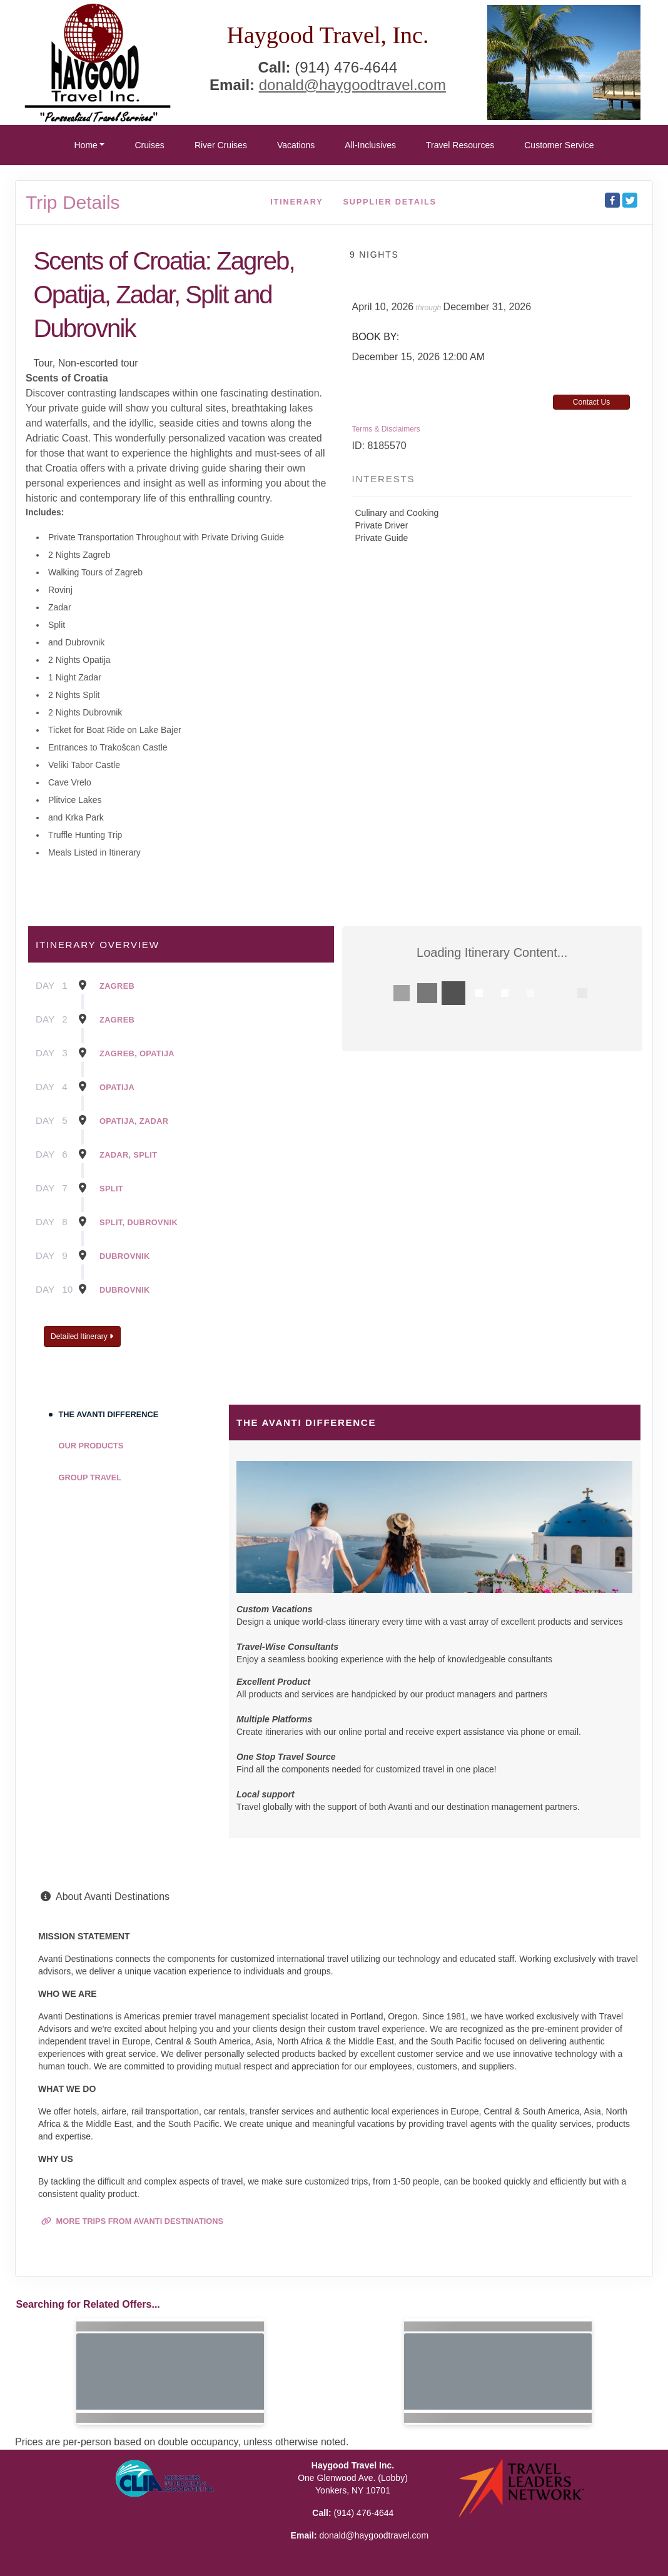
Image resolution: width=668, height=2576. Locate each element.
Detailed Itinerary (82, 1336)
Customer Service (559, 145)
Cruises (149, 145)
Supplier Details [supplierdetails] (390, 201)
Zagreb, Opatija (137, 1053)
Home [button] (85, 145)
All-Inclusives (370, 145)
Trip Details (73, 202)
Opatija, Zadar (133, 1121)
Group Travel (90, 1477)
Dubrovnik (124, 1256)
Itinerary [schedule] (296, 201)
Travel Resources (460, 145)
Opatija (116, 1087)
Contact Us (591, 402)
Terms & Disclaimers (386, 429)
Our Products (91, 1445)
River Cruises (221, 145)
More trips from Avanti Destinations (132, 2221)
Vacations (296, 145)
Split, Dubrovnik (138, 1222)
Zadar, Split (128, 1154)
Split (111, 1188)
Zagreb (116, 986)
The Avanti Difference (109, 1414)
